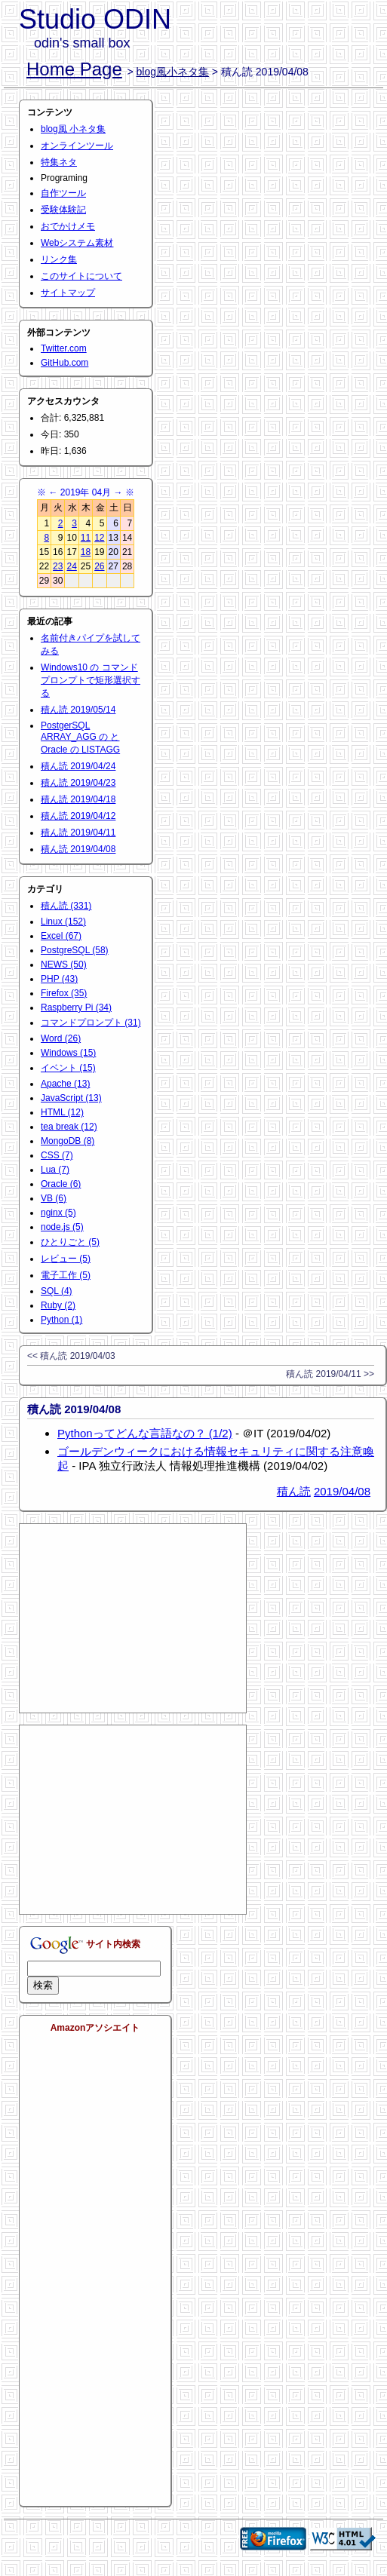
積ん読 (294, 1491)
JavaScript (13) (71, 1098)
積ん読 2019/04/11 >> (330, 1374)
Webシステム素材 (77, 243)
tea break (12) (69, 1126)
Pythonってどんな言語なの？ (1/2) (144, 1433)
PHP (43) (59, 979)
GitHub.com (64, 362)
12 (99, 537)
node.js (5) (62, 1227)
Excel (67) (61, 936)
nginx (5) (58, 1212)
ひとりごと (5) (70, 1242)
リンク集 (59, 259)
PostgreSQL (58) (75, 950)
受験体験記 (63, 209)
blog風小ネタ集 (173, 72)
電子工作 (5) (66, 1275)
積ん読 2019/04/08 (78, 849)
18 (86, 552)
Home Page (74, 69)
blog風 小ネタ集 (73, 129)
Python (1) (61, 1319)
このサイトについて (81, 276)
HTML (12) (62, 1112)
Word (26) (61, 1038)
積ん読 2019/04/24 (78, 766)
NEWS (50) (64, 964)
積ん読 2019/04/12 (78, 816)
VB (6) (53, 1198)
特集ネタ (59, 162)
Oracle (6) (61, 1184)
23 (58, 566)
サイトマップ (68, 292)
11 (86, 537)
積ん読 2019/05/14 (78, 709)
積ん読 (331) (66, 905)
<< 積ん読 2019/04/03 (71, 1356)
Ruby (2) (58, 1305)
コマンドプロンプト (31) (91, 1022)
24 (71, 566)
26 (99, 566)
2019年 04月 (85, 492)
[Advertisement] (133, 1618)
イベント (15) (68, 1068)
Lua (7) (55, 1169)
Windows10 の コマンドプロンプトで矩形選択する (90, 680)
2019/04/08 (342, 1491)
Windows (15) (68, 1052)
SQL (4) (56, 1291)
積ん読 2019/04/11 (78, 832)
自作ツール (63, 193)
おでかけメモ (68, 226)
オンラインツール (77, 145)
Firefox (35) (64, 993)
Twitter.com (64, 348)
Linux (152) (63, 921)
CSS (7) (57, 1155)
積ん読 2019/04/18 (78, 799)
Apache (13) (65, 1083)
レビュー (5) (66, 1258)
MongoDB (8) (67, 1141)
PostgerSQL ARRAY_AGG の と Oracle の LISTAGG (80, 737)
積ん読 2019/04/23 (78, 782)
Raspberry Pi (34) (76, 1007)
